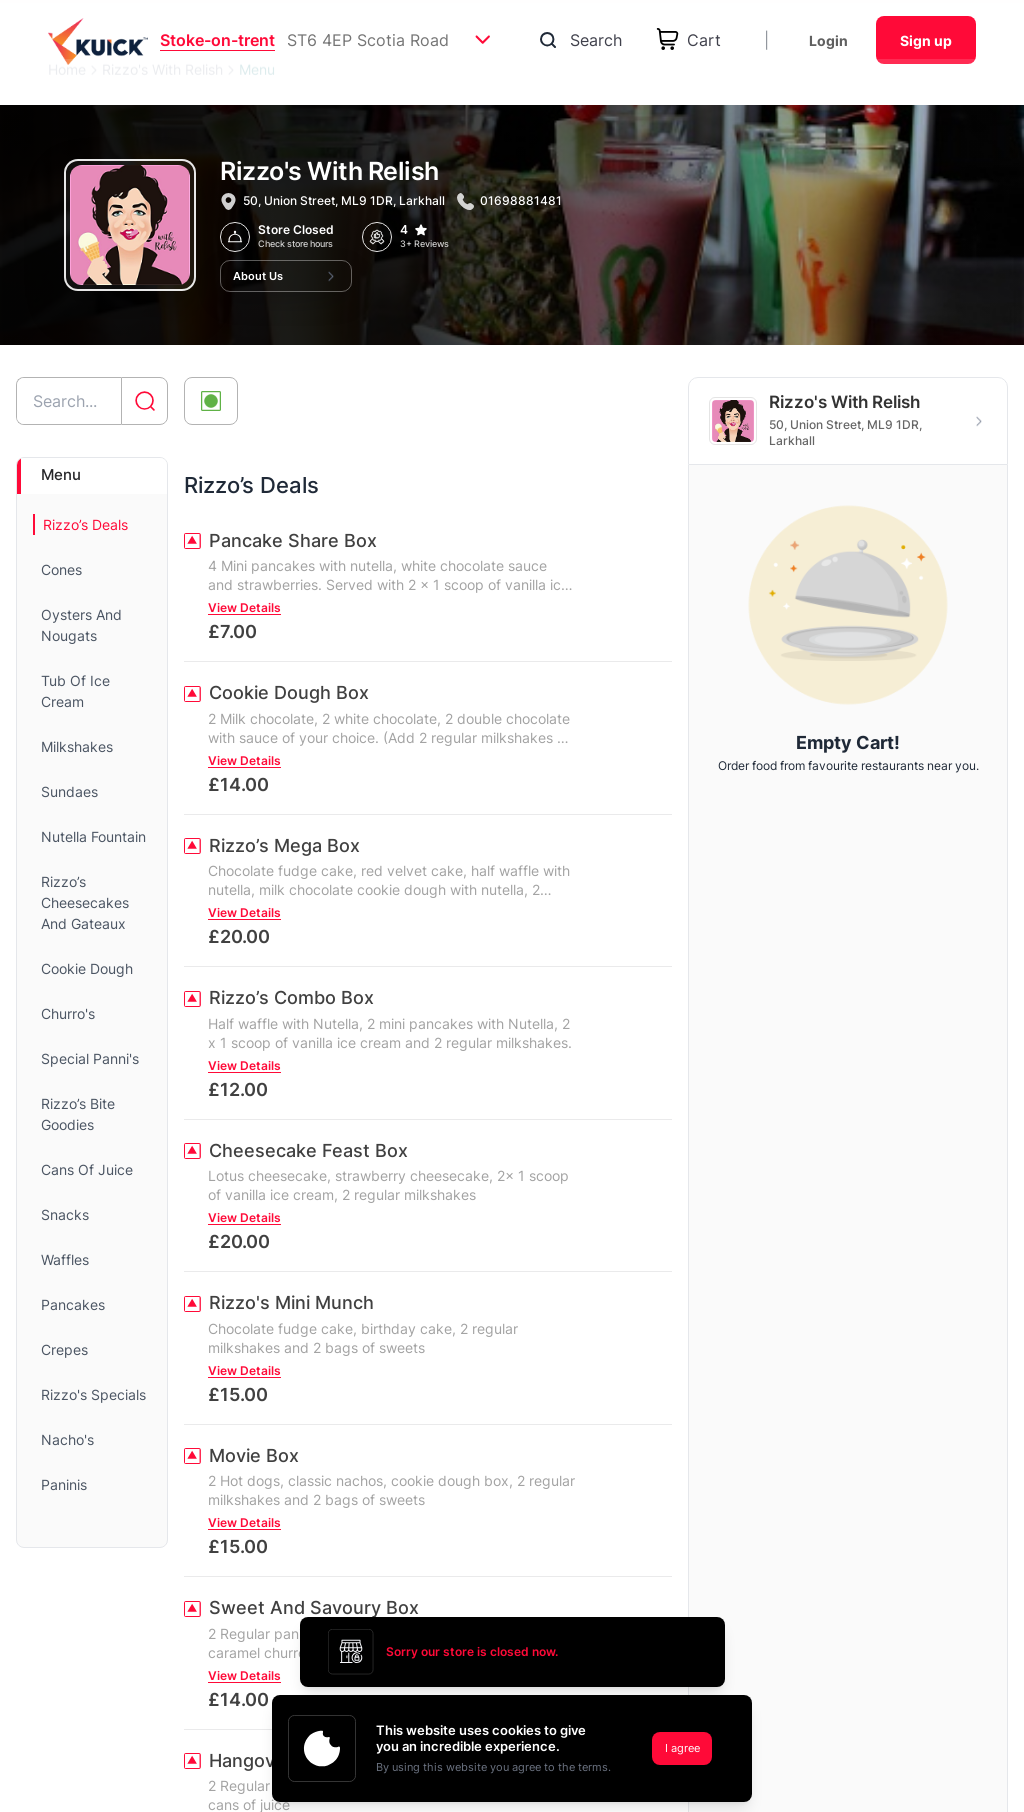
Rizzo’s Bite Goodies (78, 1114)
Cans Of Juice (87, 1169)
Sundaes (69, 791)
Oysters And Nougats (81, 625)
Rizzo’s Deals (85, 524)
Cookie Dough (87, 968)
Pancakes (73, 1304)
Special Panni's (90, 1058)
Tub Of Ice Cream (75, 691)
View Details (244, 607)
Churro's (68, 1013)
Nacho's (67, 1439)
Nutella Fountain (93, 836)
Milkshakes (77, 746)
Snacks (65, 1214)
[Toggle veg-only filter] (211, 401)
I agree (682, 1748)
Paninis (64, 1484)
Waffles (65, 1259)
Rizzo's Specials (93, 1394)
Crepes (64, 1349)
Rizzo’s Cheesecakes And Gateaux (85, 902)
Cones (61, 569)
